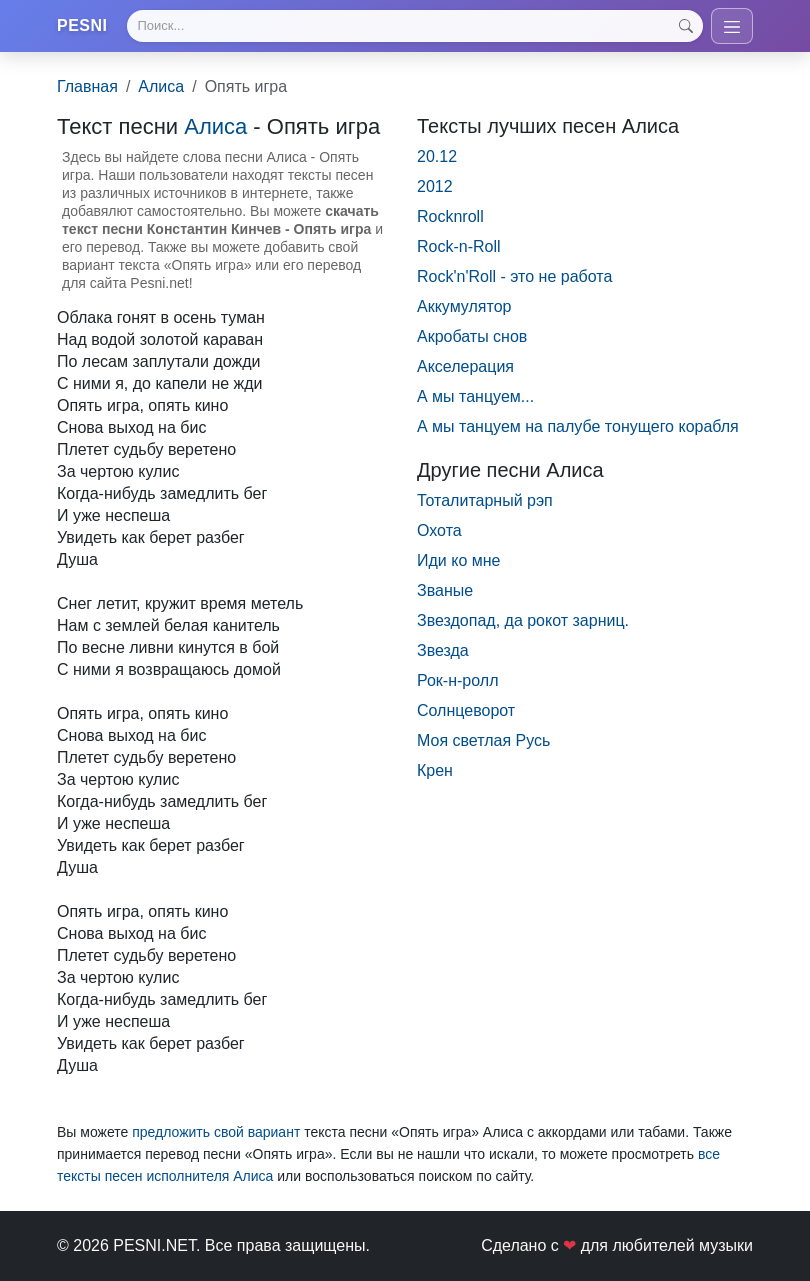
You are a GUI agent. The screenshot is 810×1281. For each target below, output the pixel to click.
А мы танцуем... (475, 396)
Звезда (443, 650)
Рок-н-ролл (457, 680)
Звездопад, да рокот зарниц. (523, 620)
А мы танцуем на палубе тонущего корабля (578, 426)
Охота (439, 530)
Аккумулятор (464, 306)
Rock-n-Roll (459, 246)
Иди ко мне (458, 560)
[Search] (415, 26)
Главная (87, 86)
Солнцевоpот (466, 710)
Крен (435, 770)
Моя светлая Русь (483, 740)
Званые (445, 590)
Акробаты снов (472, 336)
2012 (435, 186)
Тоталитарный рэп (485, 500)
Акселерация (465, 366)
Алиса (161, 86)
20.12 (437, 156)
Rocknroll (450, 216)
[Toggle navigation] (732, 26)
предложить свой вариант (216, 1132)
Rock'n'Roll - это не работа (514, 276)
